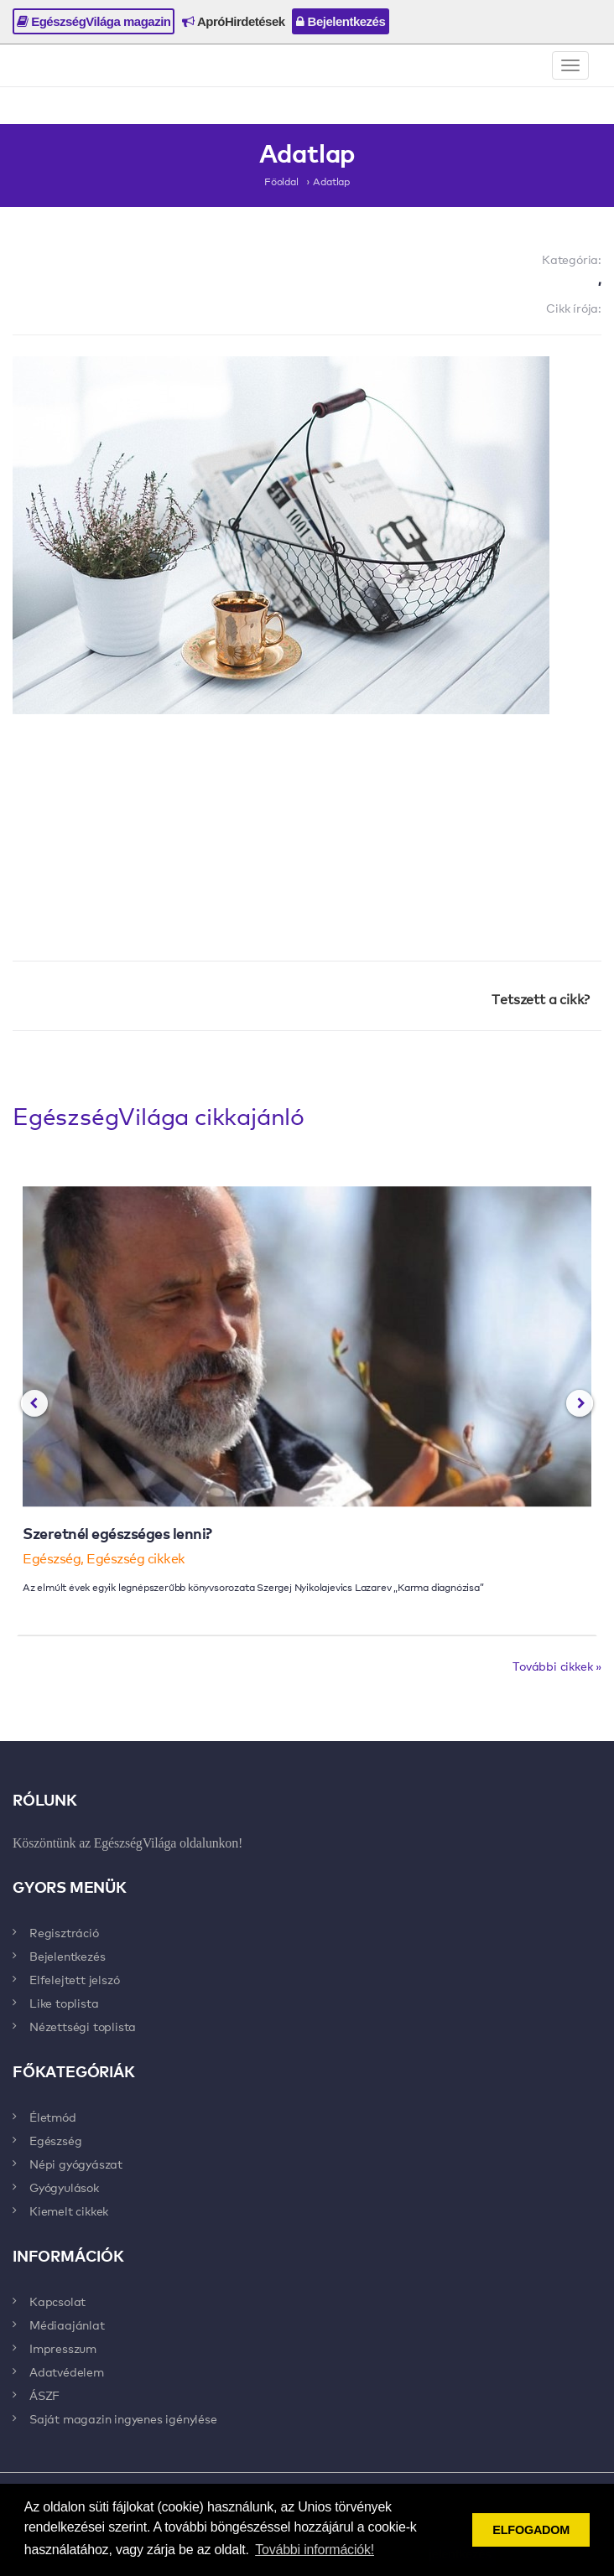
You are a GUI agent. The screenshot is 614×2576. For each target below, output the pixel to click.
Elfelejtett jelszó (74, 1979)
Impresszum (62, 2348)
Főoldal (281, 181)
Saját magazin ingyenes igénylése (123, 2418)
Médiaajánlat (67, 2324)
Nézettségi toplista (82, 2026)
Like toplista (63, 2002)
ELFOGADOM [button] (531, 2530)
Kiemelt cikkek (68, 2210)
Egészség (55, 2140)
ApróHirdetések (233, 21)
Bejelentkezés (340, 21)
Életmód (52, 2116)
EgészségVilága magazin (93, 21)
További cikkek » (557, 1665)
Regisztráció (64, 1932)
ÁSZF (44, 2394)
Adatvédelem (66, 2371)
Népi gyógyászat (75, 2163)
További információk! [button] (314, 2549)
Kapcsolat (57, 2301)
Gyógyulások (64, 2187)
